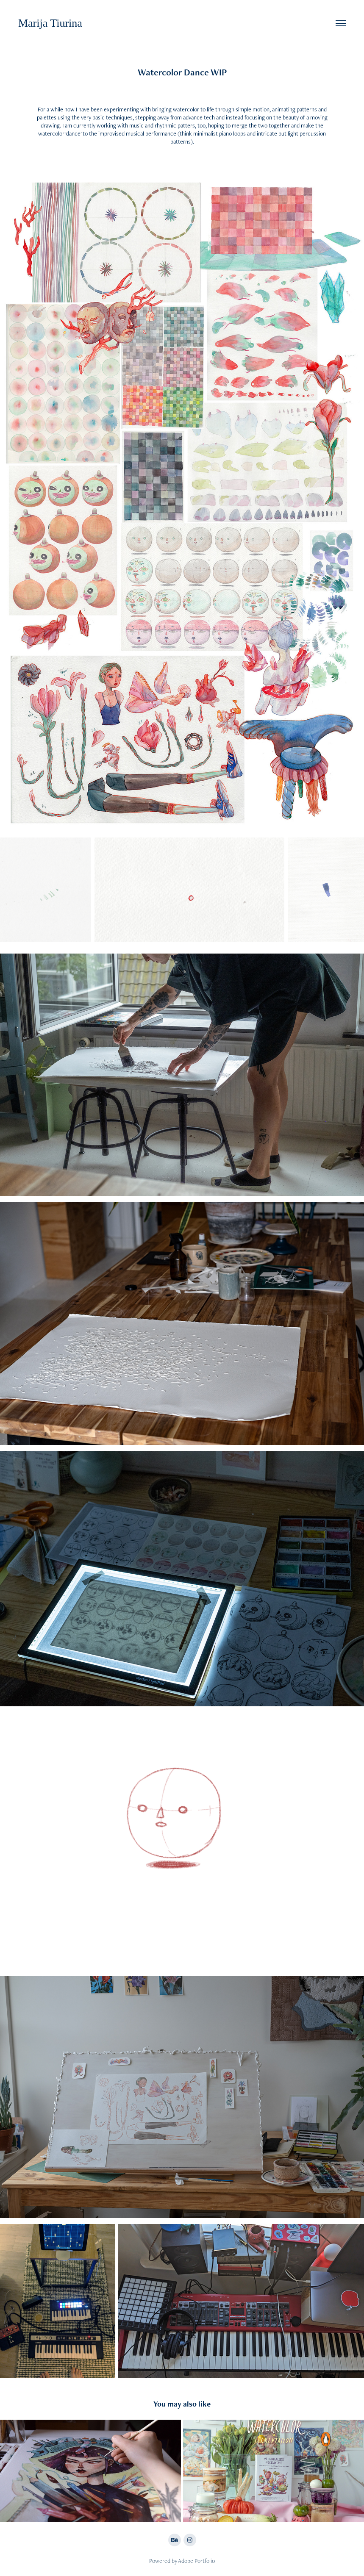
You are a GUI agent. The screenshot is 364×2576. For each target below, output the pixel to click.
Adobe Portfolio (196, 2561)
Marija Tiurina (50, 23)
